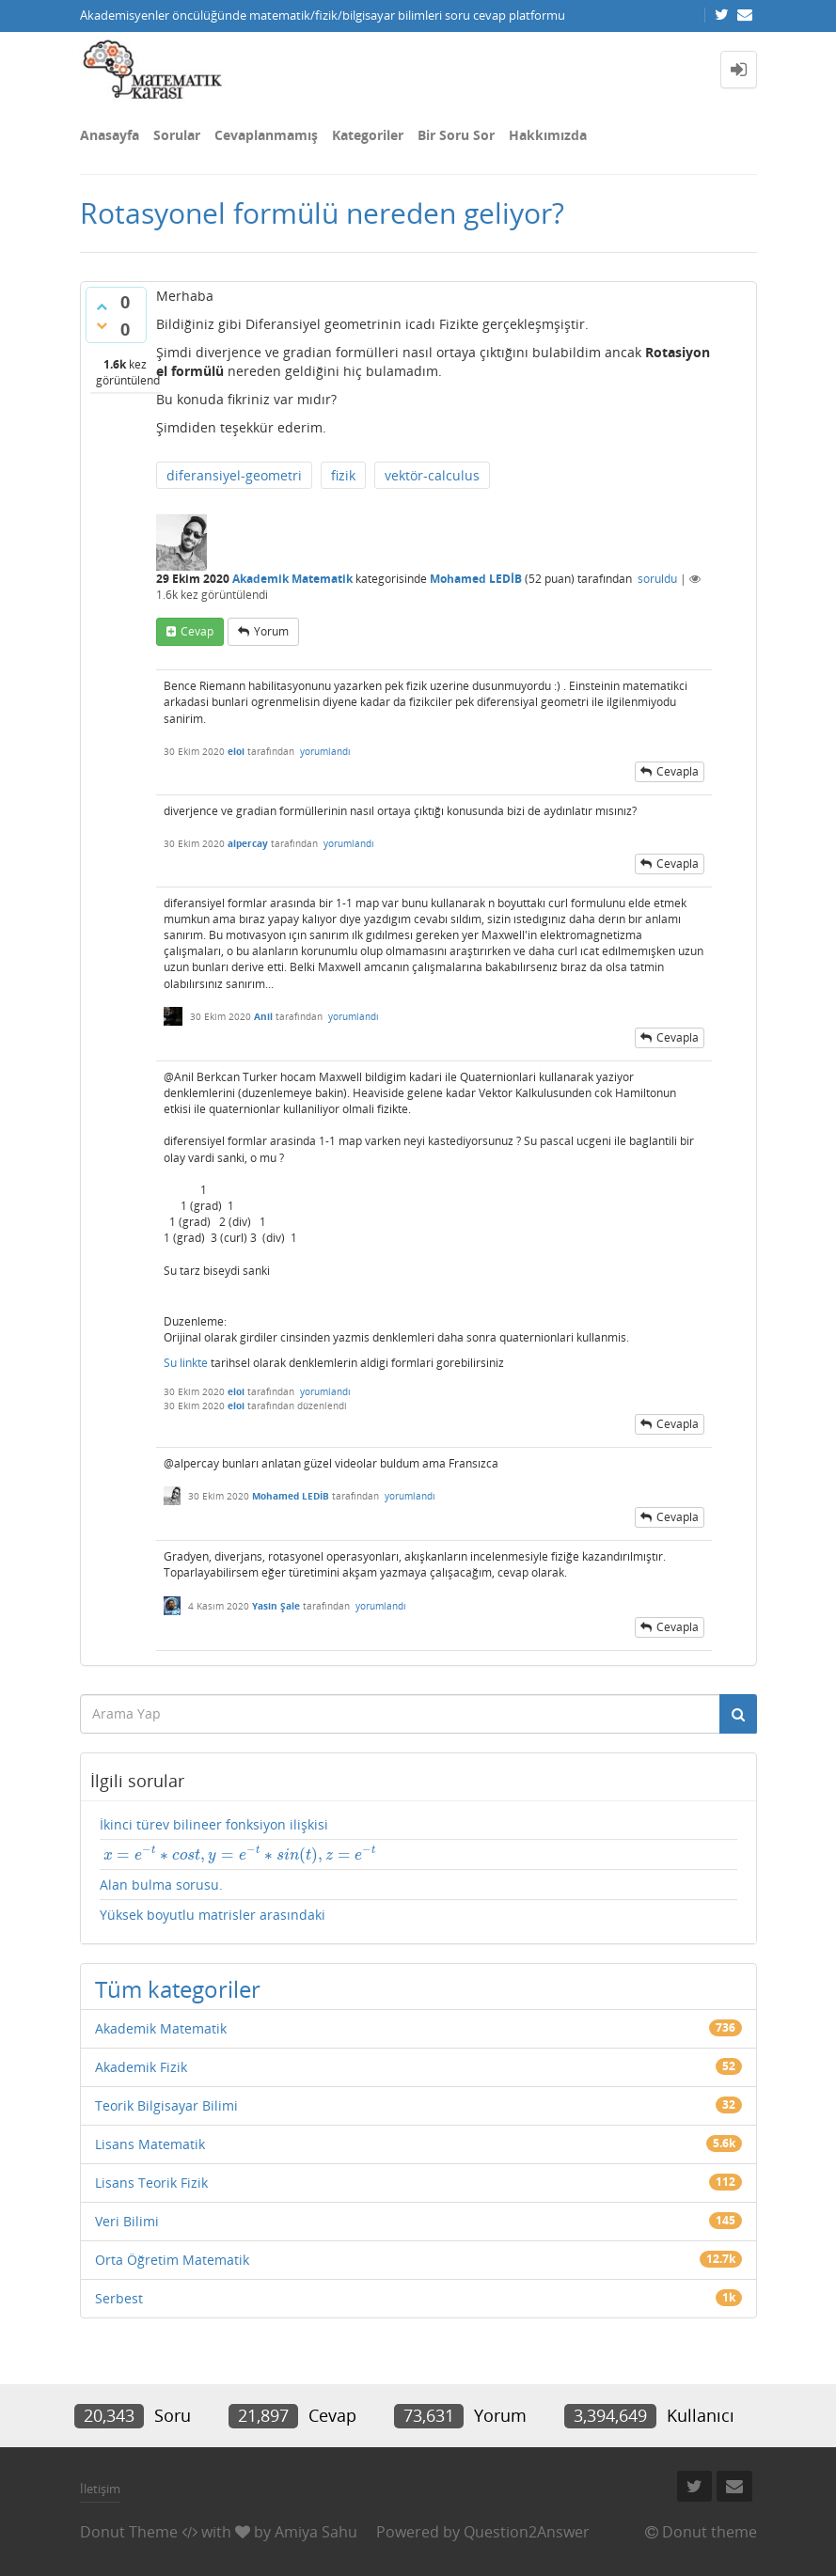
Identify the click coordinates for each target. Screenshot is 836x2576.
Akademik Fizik (141, 2067)
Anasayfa (109, 135)
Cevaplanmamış (266, 135)
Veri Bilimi (127, 2221)
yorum (271, 631)
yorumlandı (325, 751)
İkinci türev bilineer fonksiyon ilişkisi (214, 1824)
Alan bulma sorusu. (161, 1884)
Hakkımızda (548, 135)
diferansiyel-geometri (234, 475)
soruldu (657, 579)
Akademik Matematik (292, 579)
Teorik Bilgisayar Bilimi (166, 2105)
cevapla (677, 771)
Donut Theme (129, 2531)
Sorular (176, 135)
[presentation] (238, 1854)
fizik (343, 475)
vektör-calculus (432, 475)
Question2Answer (527, 2531)
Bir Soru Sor (456, 135)
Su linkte (186, 1363)
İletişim (100, 2488)
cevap (197, 631)
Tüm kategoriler (177, 1988)
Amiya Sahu (316, 2531)
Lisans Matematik (150, 2144)
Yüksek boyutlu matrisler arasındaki (212, 1915)
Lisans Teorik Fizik (151, 2182)
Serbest (119, 2298)
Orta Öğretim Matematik (172, 2260)
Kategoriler (367, 135)
